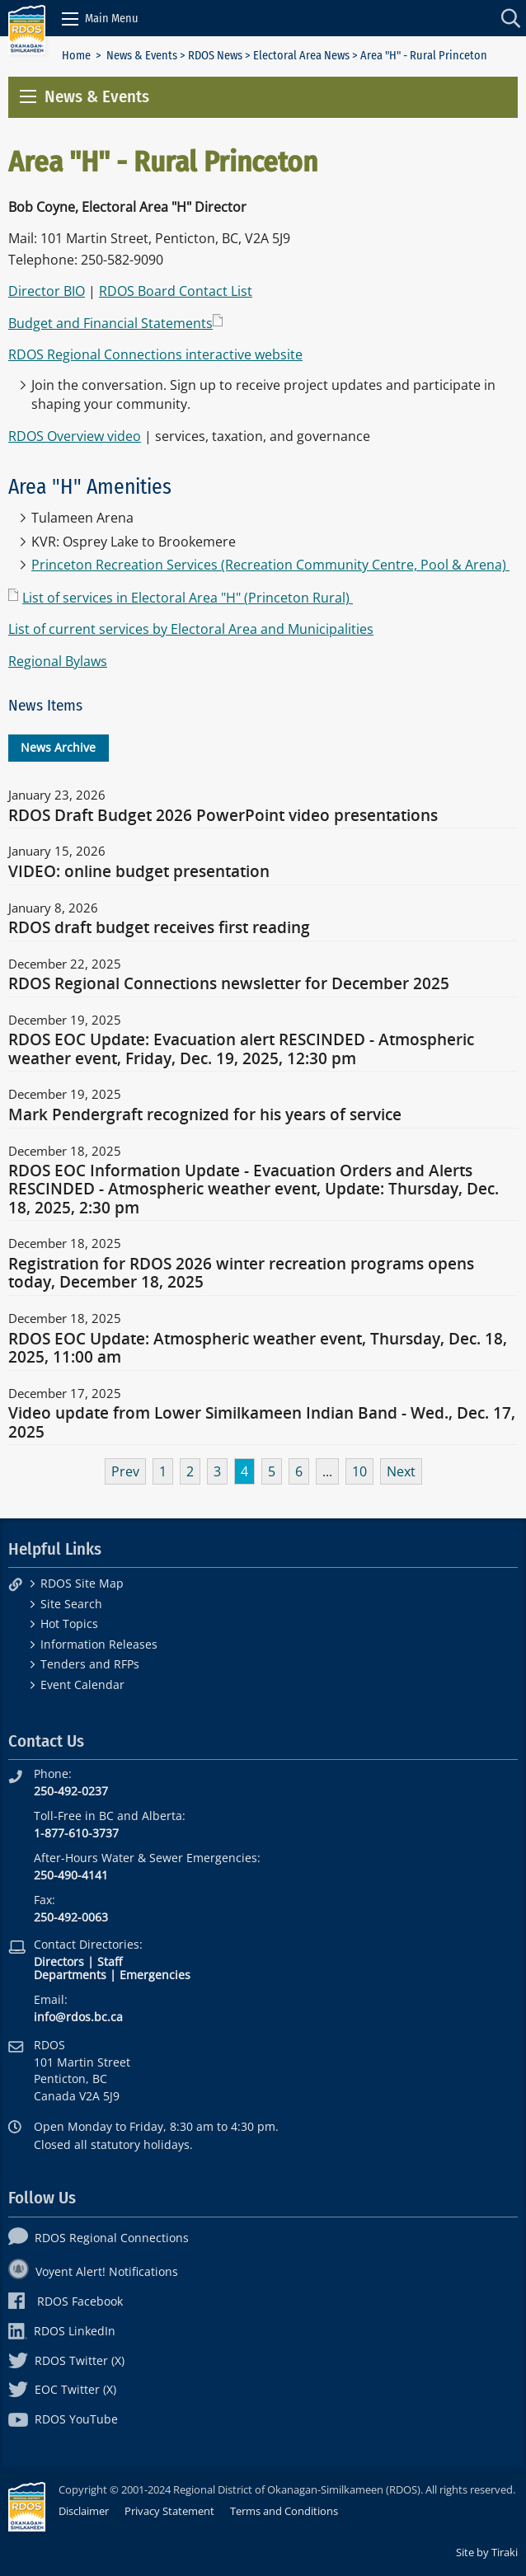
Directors (59, 1961)
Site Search (71, 1604)
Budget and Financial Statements (110, 323)
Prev (125, 1471)
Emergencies (155, 1974)
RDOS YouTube (63, 2419)
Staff (109, 1961)
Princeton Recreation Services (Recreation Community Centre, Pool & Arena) (270, 565)
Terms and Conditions (284, 2510)
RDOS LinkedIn (61, 2331)
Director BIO (46, 291)
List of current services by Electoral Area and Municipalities (190, 629)
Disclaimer (84, 2510)
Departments (70, 1974)
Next (401, 1471)
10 (359, 1471)
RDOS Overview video (74, 436)
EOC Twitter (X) (62, 2389)
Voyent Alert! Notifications (93, 2271)
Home (76, 56)
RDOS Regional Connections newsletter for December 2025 (228, 984)
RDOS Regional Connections (98, 2237)
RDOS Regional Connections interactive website (155, 354)
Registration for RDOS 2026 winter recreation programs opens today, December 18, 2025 (241, 1273)
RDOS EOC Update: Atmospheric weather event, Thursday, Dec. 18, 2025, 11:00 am (257, 1348)
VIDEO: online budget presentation (139, 872)
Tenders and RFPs (89, 1664)
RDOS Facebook (65, 2301)
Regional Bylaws (57, 661)
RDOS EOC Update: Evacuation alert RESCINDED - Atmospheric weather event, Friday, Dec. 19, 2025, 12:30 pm (241, 1049)
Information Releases (98, 1644)
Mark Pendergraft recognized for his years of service (205, 1115)
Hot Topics (69, 1623)
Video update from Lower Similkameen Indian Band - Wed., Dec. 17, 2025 (261, 1423)
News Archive (58, 747)
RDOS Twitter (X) (66, 2360)
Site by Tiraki (487, 2552)
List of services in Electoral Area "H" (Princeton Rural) (187, 598)
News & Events (141, 56)
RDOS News (215, 56)
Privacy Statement (169, 2510)
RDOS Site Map (82, 1583)
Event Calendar (82, 1684)
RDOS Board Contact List (175, 291)
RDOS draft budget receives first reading (159, 928)
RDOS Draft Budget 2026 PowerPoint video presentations (223, 816)
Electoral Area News (301, 56)
